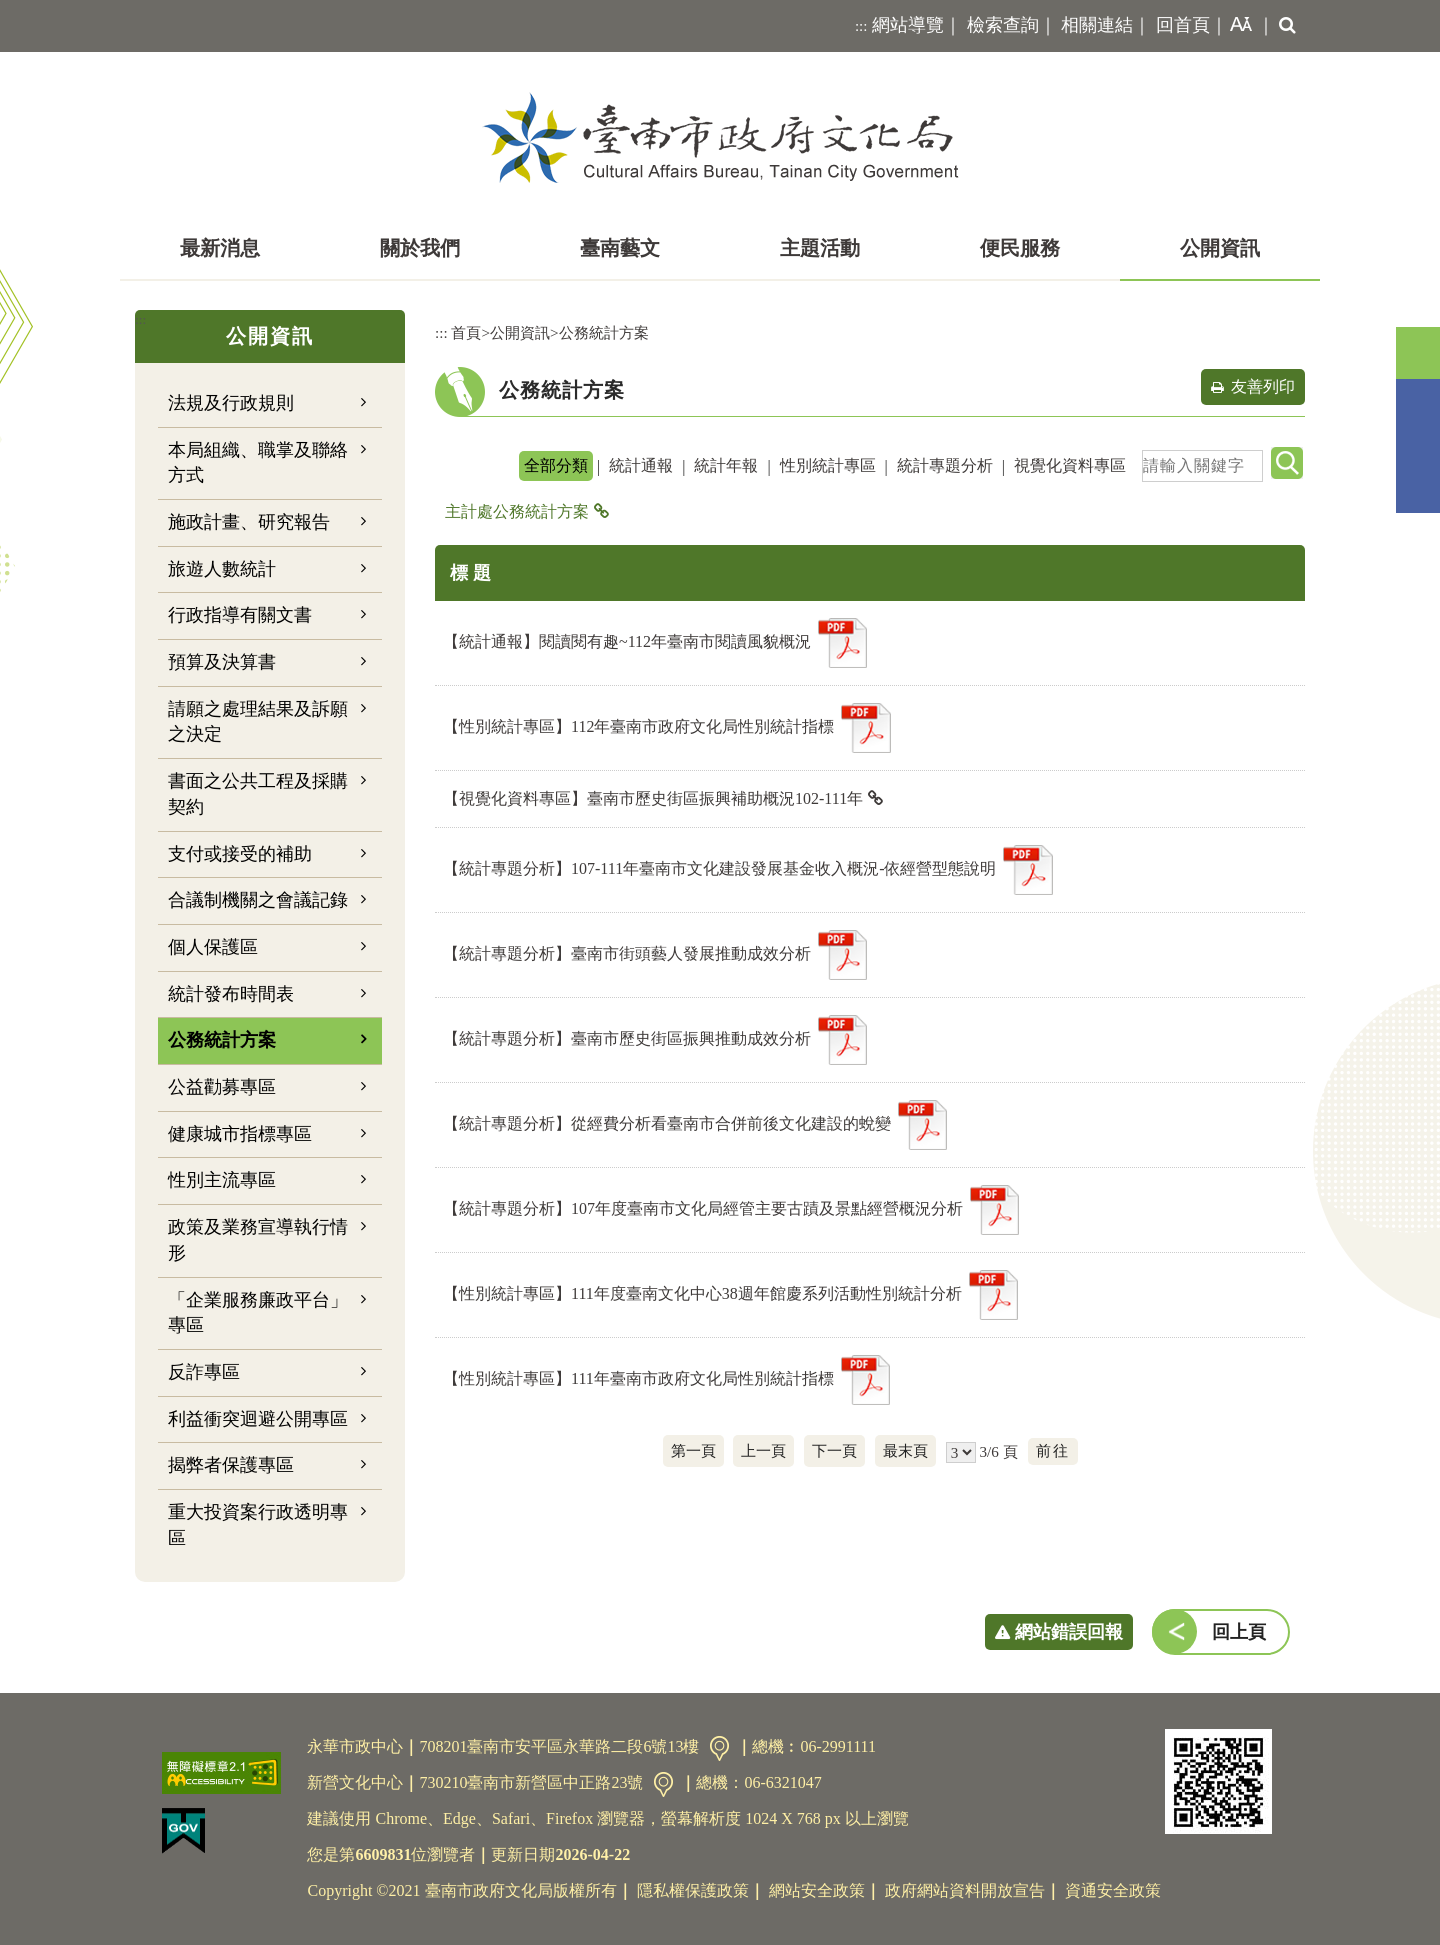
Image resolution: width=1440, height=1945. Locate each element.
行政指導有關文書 (240, 615)
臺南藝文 (620, 248)
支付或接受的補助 (240, 854)
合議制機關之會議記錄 (258, 900)
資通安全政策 (1113, 1890)
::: (861, 26)
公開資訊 (1220, 248)
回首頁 (1183, 25)
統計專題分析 (945, 465)
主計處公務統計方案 (517, 511)
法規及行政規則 (231, 403)
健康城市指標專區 (240, 1134)
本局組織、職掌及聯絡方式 (258, 463)
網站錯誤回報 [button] (1069, 1632)
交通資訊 (719, 1748)
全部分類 (556, 465)
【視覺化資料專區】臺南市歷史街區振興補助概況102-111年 (653, 798)
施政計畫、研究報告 (249, 522)
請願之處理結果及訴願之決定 (258, 722)
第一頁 (693, 1450)
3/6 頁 (998, 1451)
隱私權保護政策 (693, 1890)
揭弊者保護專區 (231, 1465)
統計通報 (641, 465)
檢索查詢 (1003, 25)
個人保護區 (213, 947)
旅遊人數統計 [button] (222, 569)
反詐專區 (204, 1372)
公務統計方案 (222, 1040)
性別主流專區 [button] (222, 1180)
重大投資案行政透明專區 (258, 1525)
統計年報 (726, 465)
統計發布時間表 (231, 994)
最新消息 (220, 248)
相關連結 (1097, 25)
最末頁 (905, 1450)
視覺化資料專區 (1070, 465)
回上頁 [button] (1239, 1632)
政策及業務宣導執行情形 (258, 1240)
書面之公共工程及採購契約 (258, 794)
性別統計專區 (828, 465)
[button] (1237, 26)
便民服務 (1020, 248)
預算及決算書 (222, 662)
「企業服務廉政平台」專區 (258, 1313)
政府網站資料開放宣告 (965, 1890)
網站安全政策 (817, 1890)
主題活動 (820, 248)
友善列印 (1263, 386)
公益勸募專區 (222, 1087)
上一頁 (763, 1450)
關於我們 (420, 248)
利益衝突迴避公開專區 (258, 1419)
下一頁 (834, 1450)
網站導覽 (908, 25)
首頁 (466, 332)
